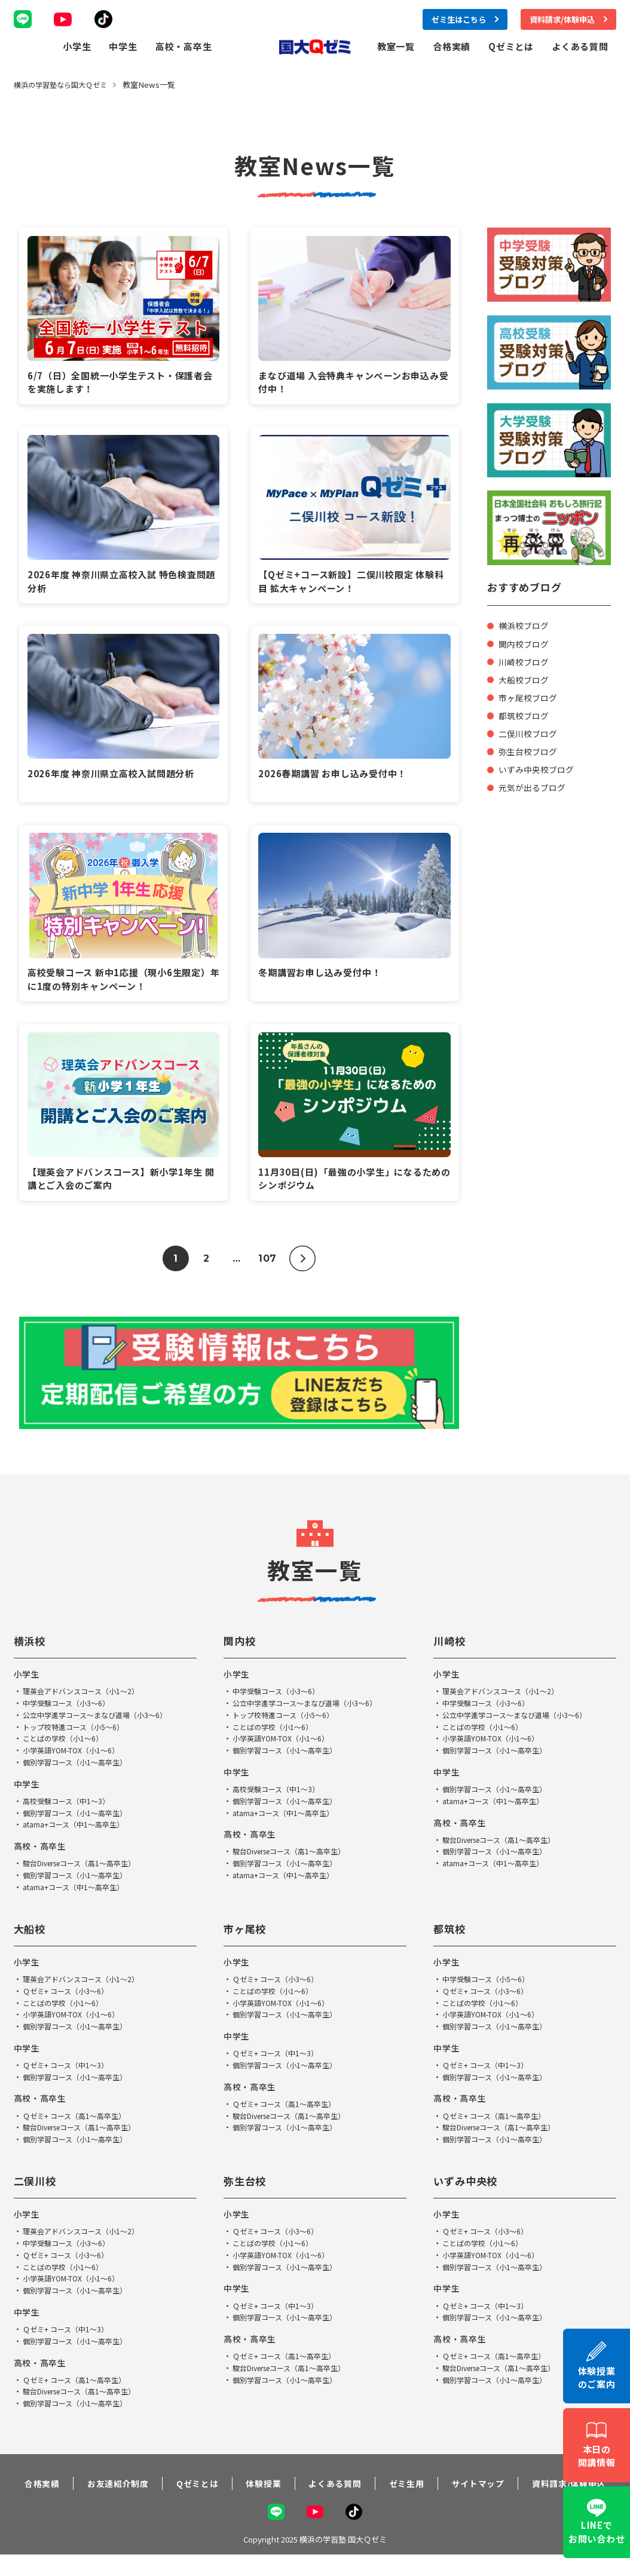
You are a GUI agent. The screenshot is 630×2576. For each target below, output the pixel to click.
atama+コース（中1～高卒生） (76, 1830)
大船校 (32, 1934)
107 (267, 1264)
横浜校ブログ (525, 624)
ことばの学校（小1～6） (66, 1744)
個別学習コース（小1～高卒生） (79, 1768)
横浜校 (32, 1647)
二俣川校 (38, 2187)
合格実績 (451, 45)
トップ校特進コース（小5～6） (77, 1732)
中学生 (123, 45)
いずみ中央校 (469, 2187)
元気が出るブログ (534, 786)
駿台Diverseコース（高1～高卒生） (85, 1869)
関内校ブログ (525, 643)
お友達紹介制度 (106, 2496)
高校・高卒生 (183, 45)
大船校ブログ (525, 679)
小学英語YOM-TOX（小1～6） (75, 1756)
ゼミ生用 (404, 2496)
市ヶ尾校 (247, 1934)
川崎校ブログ (525, 661)
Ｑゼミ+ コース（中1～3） (68, 2071)
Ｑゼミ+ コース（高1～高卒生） (78, 2121)
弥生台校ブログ (530, 750)
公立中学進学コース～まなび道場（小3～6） (100, 1721)
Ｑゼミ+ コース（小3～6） (68, 1997)
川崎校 (451, 1647)
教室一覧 (396, 45)
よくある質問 (580, 45)
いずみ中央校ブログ (539, 768)
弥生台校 (247, 2187)
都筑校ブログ (525, 715)
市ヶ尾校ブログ (530, 697)
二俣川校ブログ (530, 732)
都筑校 (451, 1934)
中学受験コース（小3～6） (69, 1709)
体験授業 (257, 2496)
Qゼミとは (511, 45)
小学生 (77, 45)
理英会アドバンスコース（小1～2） (85, 1697)
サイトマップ (479, 2496)
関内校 (241, 1647)
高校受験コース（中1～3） (69, 1807)
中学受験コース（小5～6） (489, 1985)
